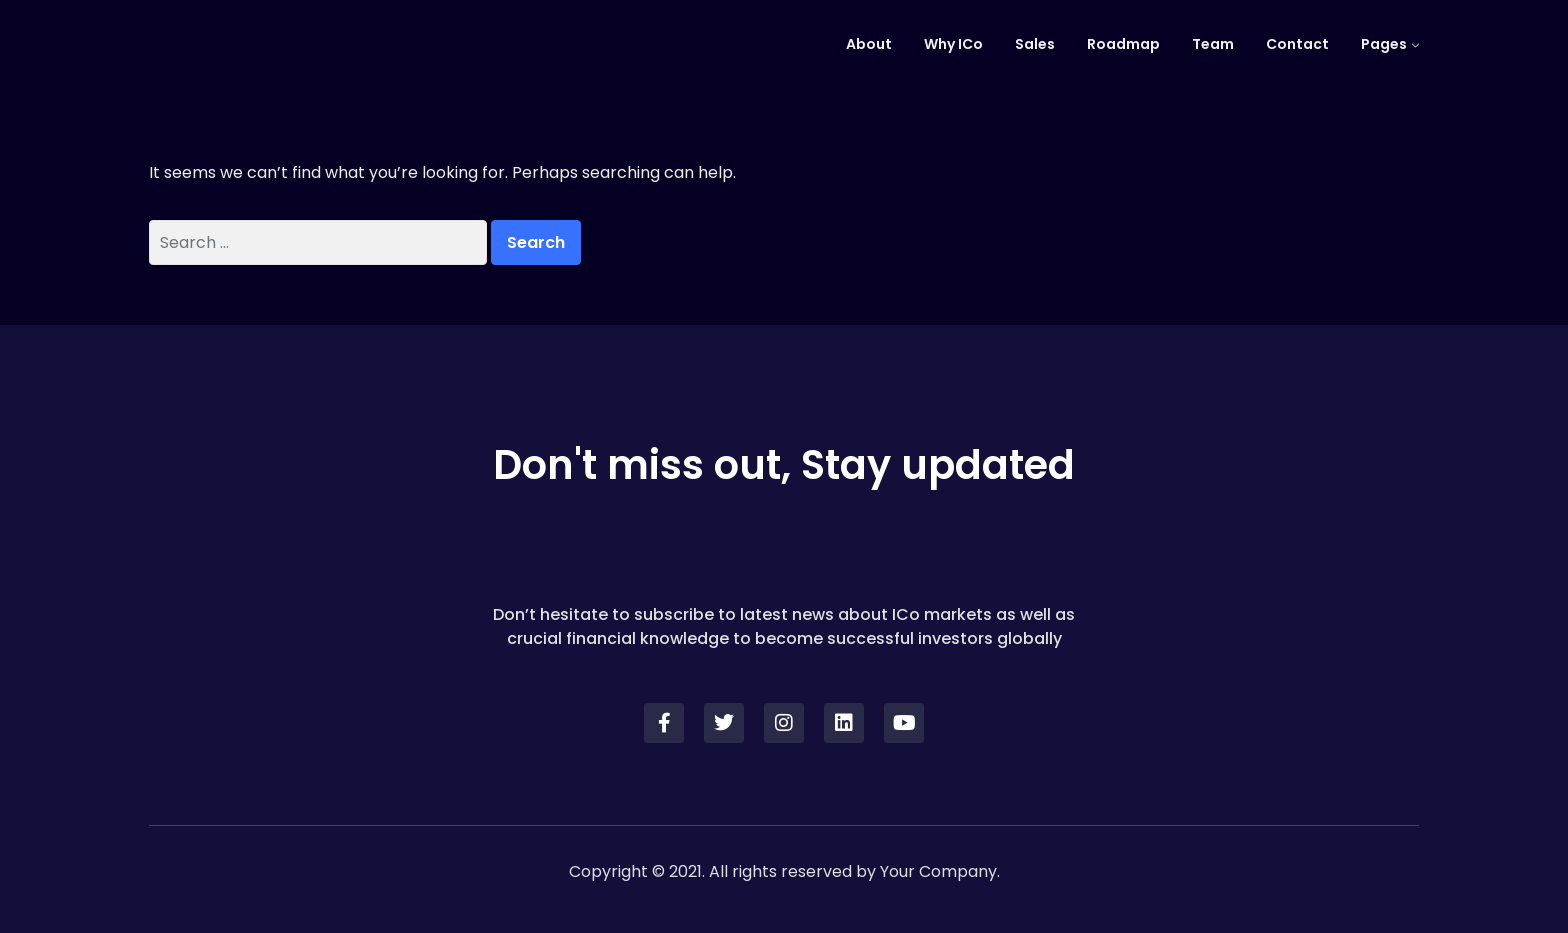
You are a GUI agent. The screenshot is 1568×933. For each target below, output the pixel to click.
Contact (1297, 44)
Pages (1384, 44)
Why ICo (953, 44)
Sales (1035, 44)
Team (1213, 44)
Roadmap (1123, 44)
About (869, 44)
